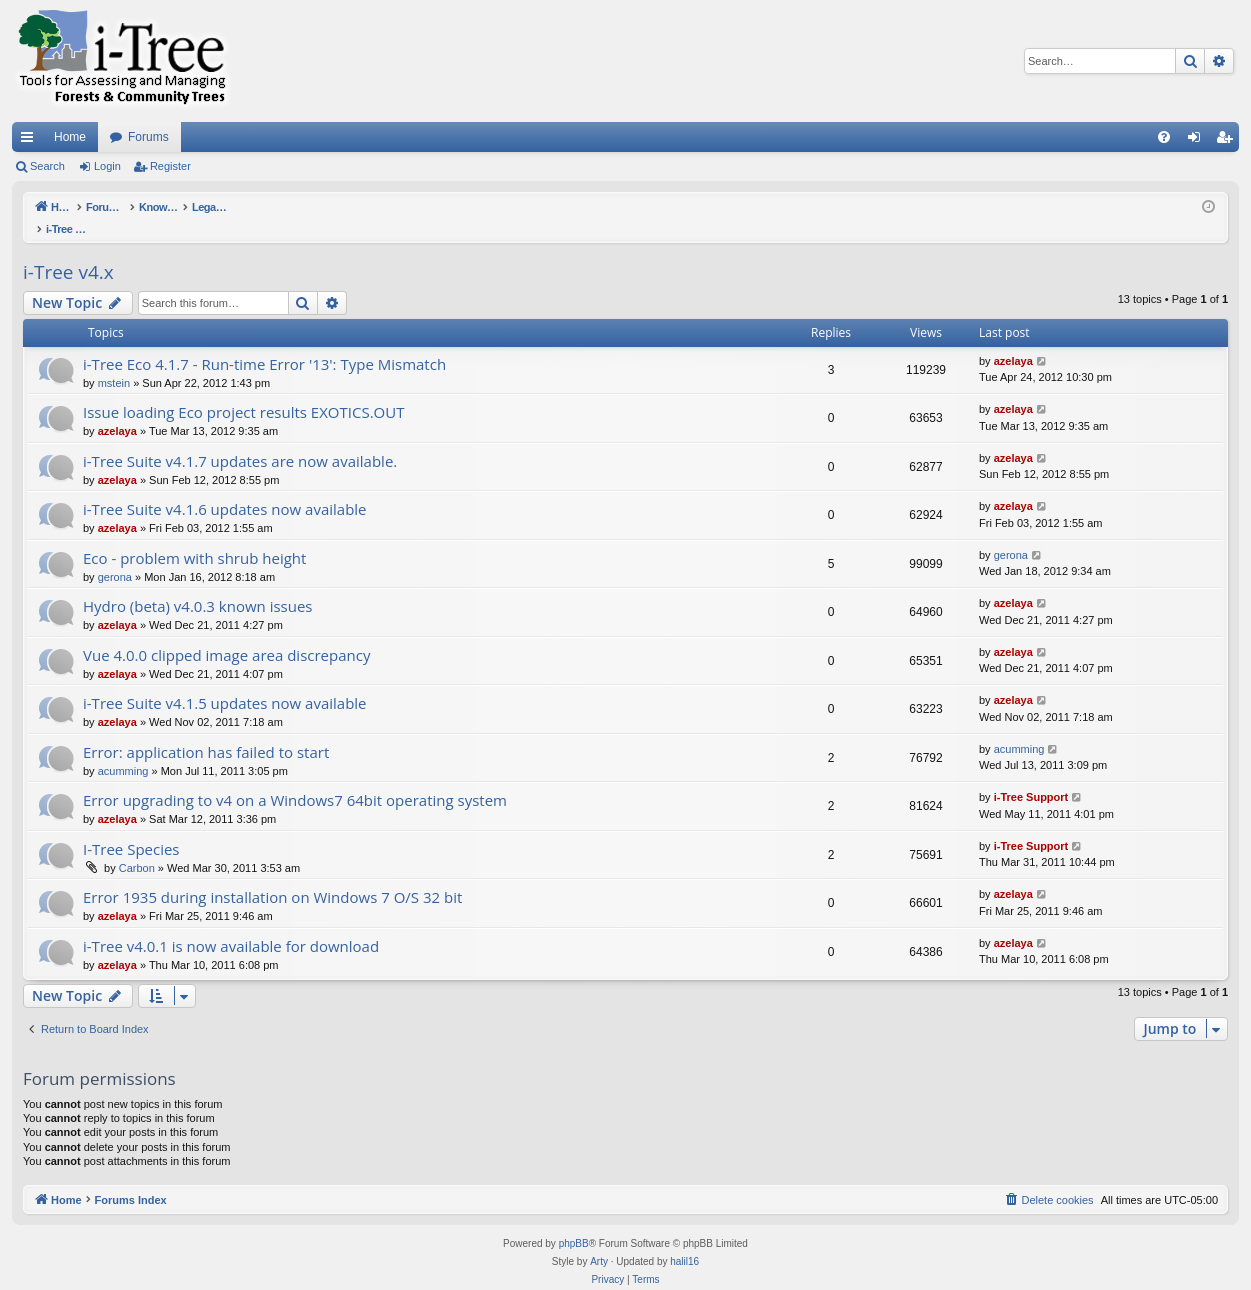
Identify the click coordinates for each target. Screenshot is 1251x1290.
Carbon (137, 847)
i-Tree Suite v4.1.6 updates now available (225, 488)
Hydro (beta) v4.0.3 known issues (198, 585)
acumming (123, 750)
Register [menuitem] (1228, 141)
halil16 (684, 1240)
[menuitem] (1164, 137)
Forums (148, 137)
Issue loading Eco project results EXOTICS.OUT (243, 391)
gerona (115, 556)
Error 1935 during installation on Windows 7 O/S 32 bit (272, 876)
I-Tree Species (131, 828)
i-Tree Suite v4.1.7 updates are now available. (240, 440)
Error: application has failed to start (206, 731)
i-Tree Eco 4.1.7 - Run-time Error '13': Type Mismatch (264, 343)
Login (107, 166)
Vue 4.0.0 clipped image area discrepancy (226, 634)
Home (70, 137)
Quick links (31, 141)
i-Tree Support (1031, 776)
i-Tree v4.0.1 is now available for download (231, 925)
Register (170, 166)
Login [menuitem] (1198, 141)
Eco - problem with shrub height (194, 537)
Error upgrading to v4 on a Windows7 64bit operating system (295, 779)
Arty (599, 1240)
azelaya (1013, 340)
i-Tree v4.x (68, 251)
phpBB (574, 1222)
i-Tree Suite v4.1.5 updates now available (225, 682)
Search (47, 166)
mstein (114, 362)
